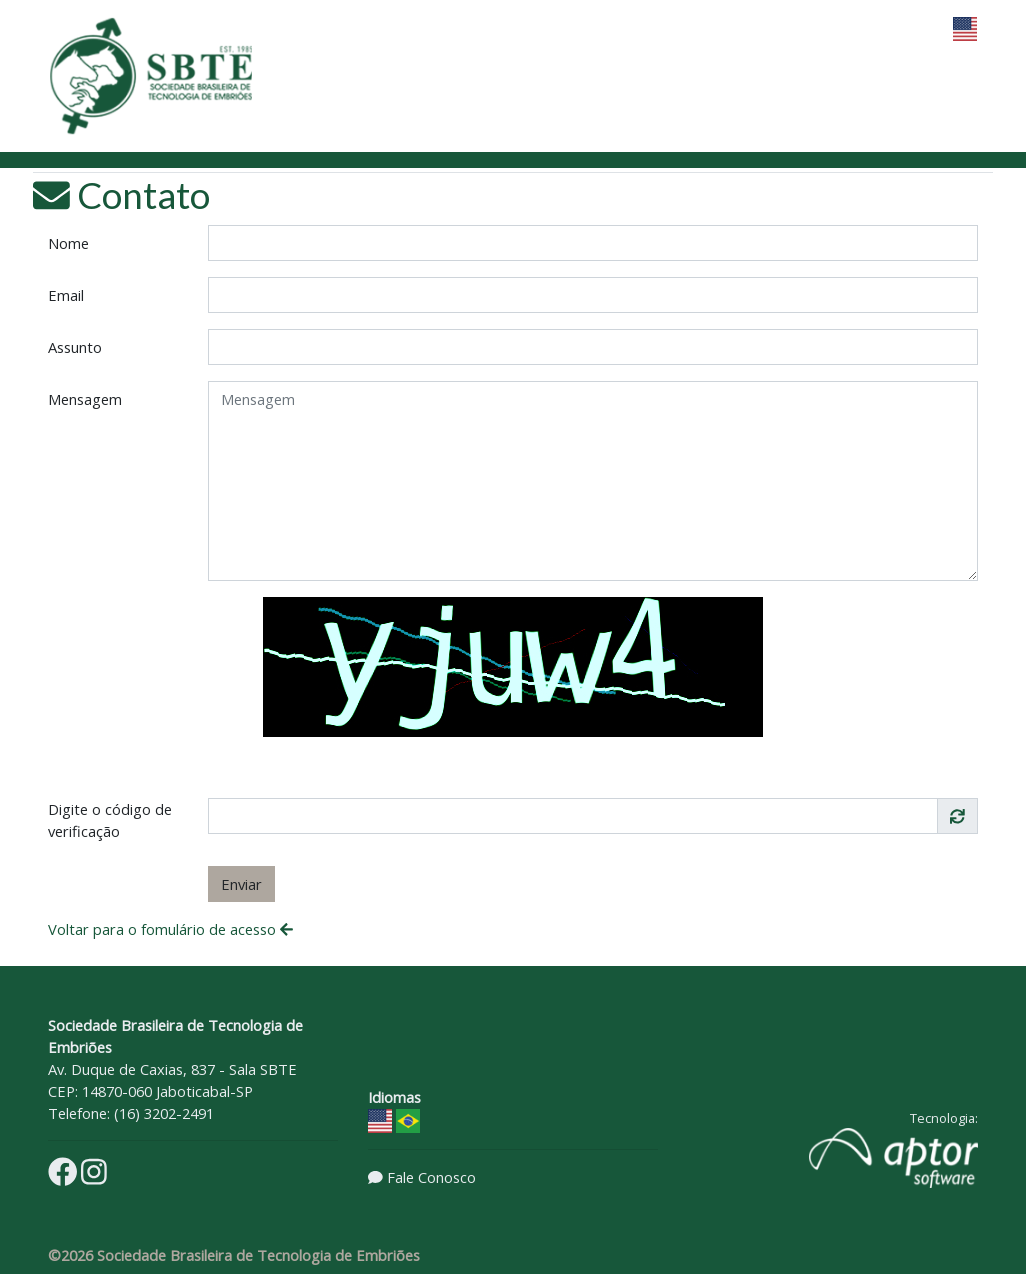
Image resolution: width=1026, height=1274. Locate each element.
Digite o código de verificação (110, 820)
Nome (68, 243)
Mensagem (85, 399)
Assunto (75, 347)
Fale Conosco (431, 1177)
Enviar (241, 884)
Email (66, 295)
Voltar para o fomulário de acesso (170, 929)
